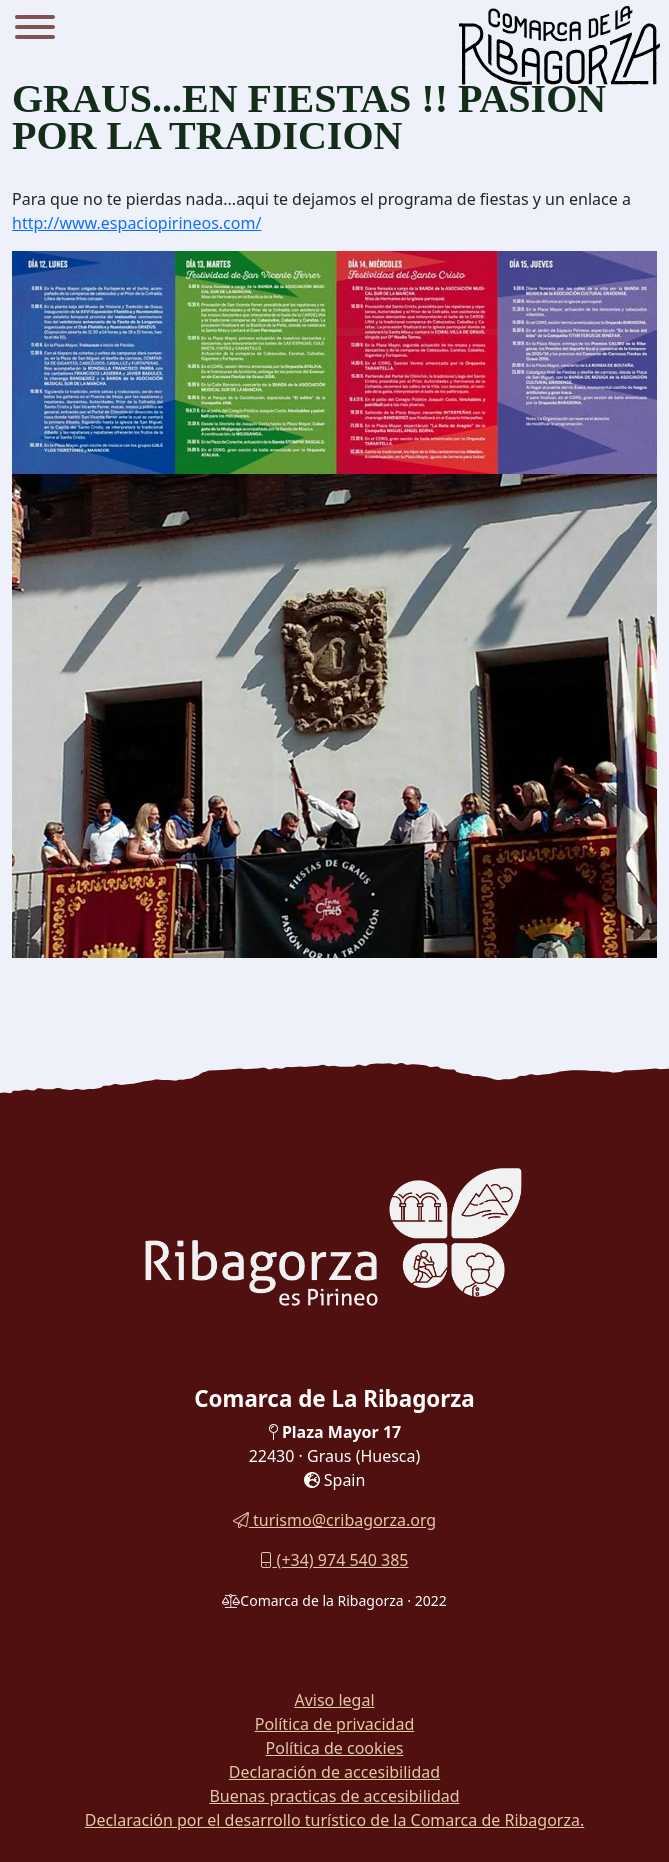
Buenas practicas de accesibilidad (334, 1796)
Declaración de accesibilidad (334, 1772)
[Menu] (35, 30)
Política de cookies (335, 1748)
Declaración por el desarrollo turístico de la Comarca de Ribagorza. (335, 1820)
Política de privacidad (335, 1724)
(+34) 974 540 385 (334, 1560)
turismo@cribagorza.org (334, 1520)
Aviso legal (334, 1700)
